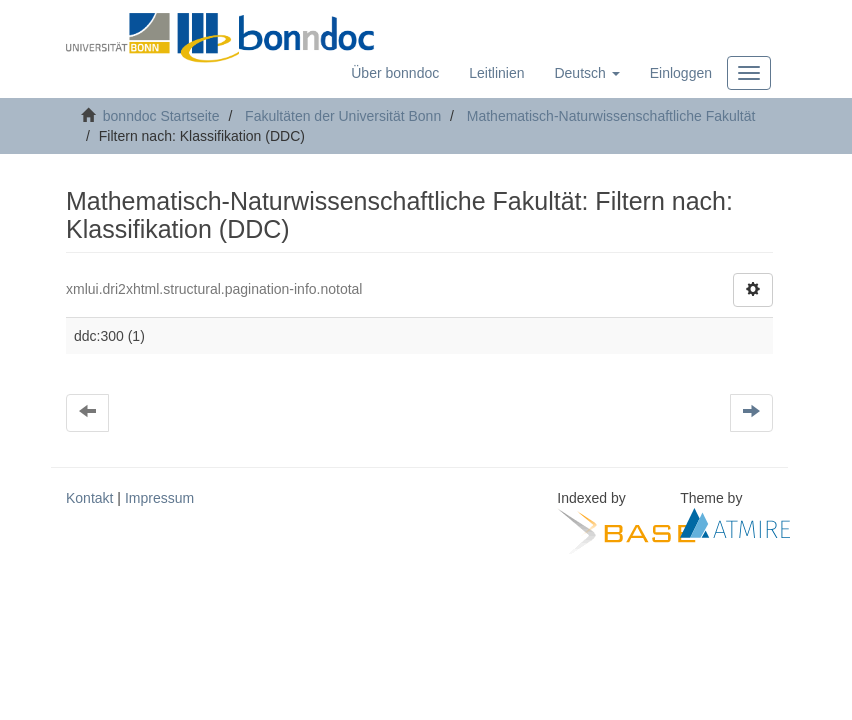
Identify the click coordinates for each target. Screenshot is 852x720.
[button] (586, 73)
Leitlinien (496, 73)
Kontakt (89, 498)
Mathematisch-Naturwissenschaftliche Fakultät (611, 116)
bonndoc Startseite (161, 116)
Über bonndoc (395, 73)
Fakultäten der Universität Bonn (343, 116)
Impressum (159, 498)
